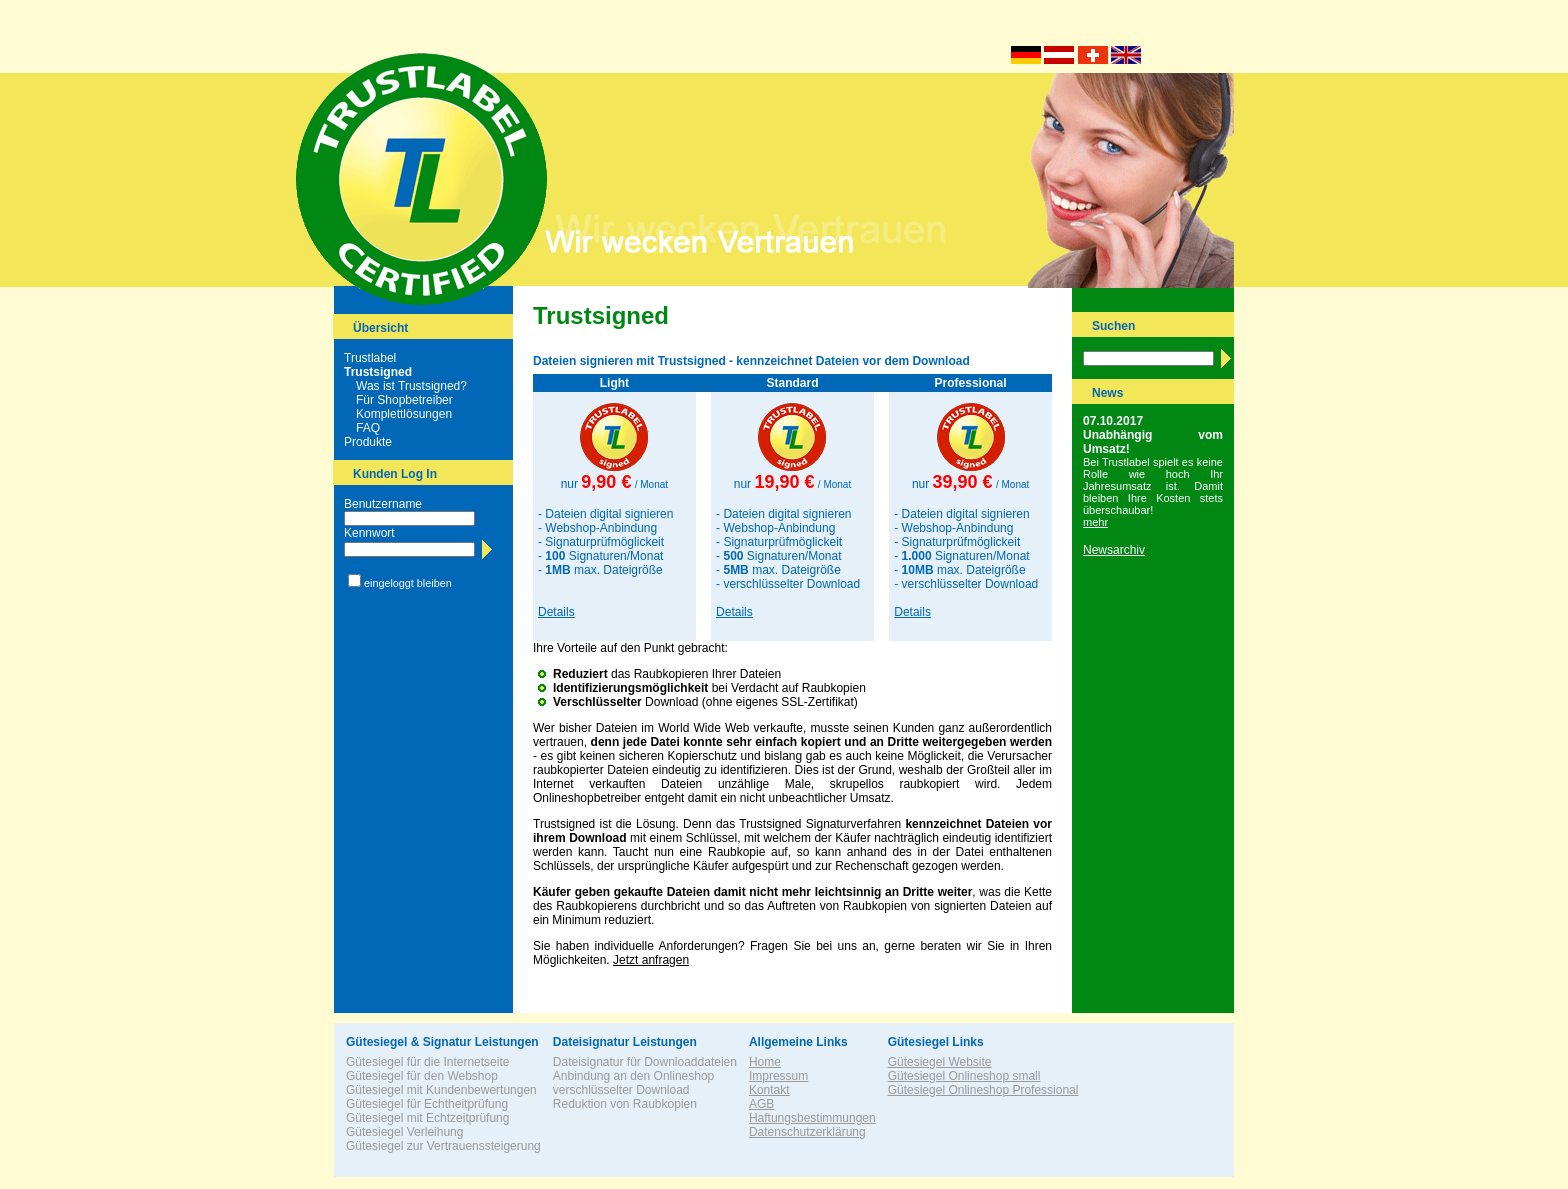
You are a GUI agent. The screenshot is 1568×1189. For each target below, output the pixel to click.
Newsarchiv (1114, 550)
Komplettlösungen (404, 414)
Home (765, 1062)
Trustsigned (378, 372)
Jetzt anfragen (651, 960)
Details (556, 612)
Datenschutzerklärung (807, 1132)
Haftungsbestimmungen (812, 1118)
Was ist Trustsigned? (411, 386)
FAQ (368, 428)
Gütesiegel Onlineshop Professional (983, 1090)
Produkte (368, 442)
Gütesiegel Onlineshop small (964, 1076)
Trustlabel (370, 358)
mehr (1095, 522)
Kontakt (769, 1090)
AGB (761, 1104)
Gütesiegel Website (940, 1062)
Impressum (778, 1076)
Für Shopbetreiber (404, 400)
